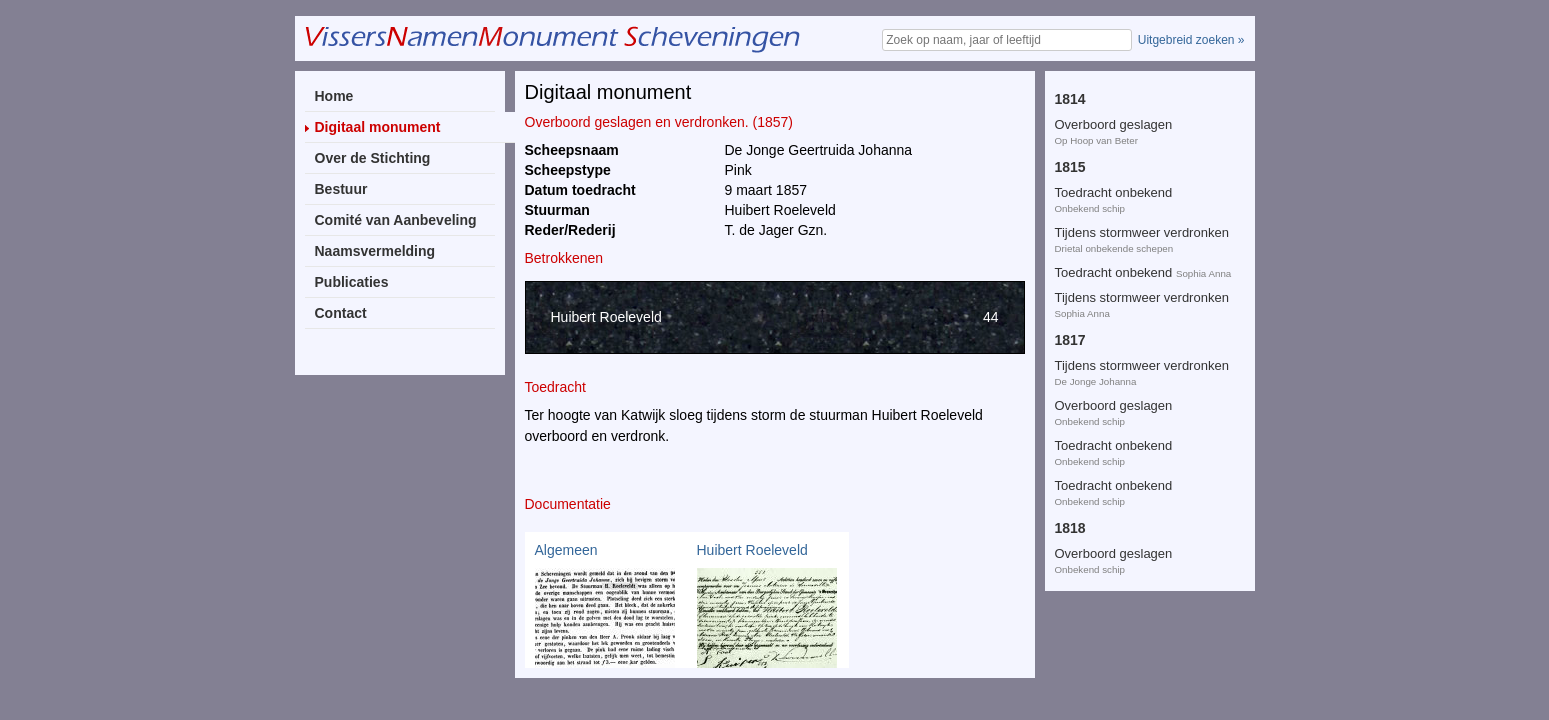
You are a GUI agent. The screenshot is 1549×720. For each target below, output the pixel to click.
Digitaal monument (378, 127)
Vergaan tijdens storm (1118, 566)
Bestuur (341, 189)
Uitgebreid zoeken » (1191, 40)
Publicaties (352, 282)
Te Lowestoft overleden (1122, 328)
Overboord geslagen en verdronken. (1123, 172)
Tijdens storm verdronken (1128, 368)
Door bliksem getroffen (1120, 96)
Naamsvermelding (375, 251)
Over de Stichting (373, 158)
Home (334, 96)
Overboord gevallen (1111, 220)
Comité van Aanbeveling (396, 220)
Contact (341, 313)
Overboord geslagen (1140, 469)
